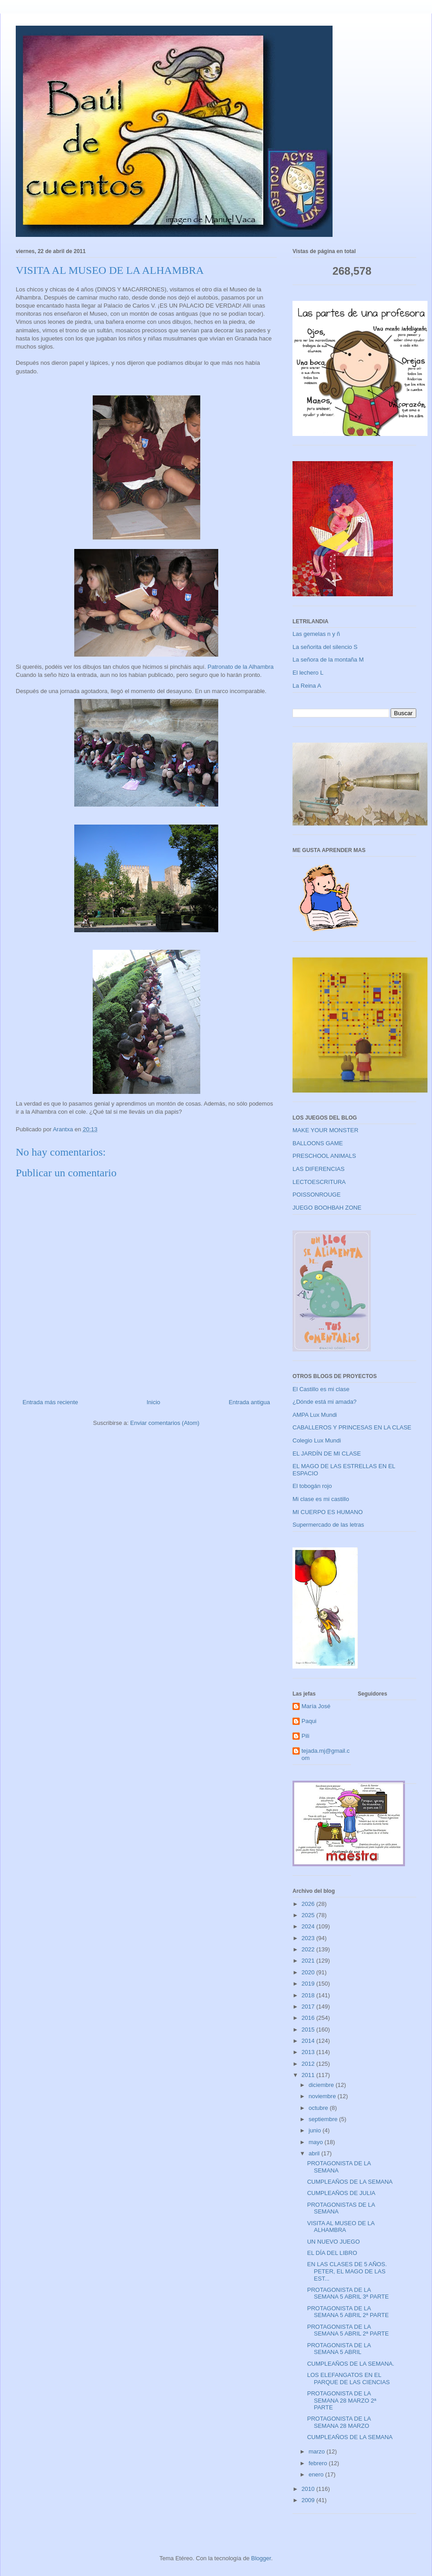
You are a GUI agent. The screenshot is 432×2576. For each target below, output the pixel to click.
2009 (309, 2500)
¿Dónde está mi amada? (324, 1401)
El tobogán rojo (312, 1486)
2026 (309, 1903)
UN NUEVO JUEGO (333, 2241)
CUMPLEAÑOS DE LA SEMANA (349, 2181)
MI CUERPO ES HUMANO (327, 1512)
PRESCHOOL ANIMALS (324, 1155)
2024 (309, 1926)
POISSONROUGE (316, 1194)
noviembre (323, 2096)
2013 (309, 2052)
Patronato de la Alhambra (240, 666)
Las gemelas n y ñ (316, 633)
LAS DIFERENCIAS (318, 1169)
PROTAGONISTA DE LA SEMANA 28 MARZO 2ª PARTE (341, 2400)
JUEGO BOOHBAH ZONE (326, 1207)
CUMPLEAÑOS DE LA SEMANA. (350, 2363)
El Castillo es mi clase (320, 1389)
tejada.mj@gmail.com (326, 1754)
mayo (316, 2142)
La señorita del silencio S (325, 647)
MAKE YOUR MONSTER (325, 1130)
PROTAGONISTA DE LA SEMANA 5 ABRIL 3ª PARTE (347, 2293)
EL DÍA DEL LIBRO (332, 2252)
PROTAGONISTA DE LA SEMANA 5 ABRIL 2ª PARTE (347, 2312)
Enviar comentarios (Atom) (164, 1423)
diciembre (322, 2085)
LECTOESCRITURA (319, 1182)
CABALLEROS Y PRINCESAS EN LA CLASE (351, 1427)
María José (316, 1706)
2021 (309, 1960)
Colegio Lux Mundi (316, 1440)
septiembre (324, 2119)
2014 (309, 2040)
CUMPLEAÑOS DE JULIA (341, 2193)
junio (316, 2130)
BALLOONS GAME (317, 1143)
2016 (309, 2017)
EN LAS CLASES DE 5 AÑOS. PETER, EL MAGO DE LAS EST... (347, 2271)
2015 (309, 2029)
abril (315, 2153)
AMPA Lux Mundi (314, 1414)
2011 (309, 2075)
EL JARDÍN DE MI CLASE (326, 1453)
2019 (309, 1983)
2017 (309, 2006)
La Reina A (306, 685)
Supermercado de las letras (328, 1524)
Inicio (153, 1402)
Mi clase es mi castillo (320, 1499)
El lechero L (308, 672)
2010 (309, 2488)
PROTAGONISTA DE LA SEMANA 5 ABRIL (338, 2349)
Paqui (309, 1721)
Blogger (261, 2558)
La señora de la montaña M (328, 659)
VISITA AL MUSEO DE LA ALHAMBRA (340, 2227)
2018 (309, 1995)
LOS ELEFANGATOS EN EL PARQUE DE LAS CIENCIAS (348, 2379)
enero (317, 2474)
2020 (309, 1972)
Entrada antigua (249, 1402)
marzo (318, 2451)
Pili (305, 1735)
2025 (309, 1915)
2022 (309, 1949)
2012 (309, 2063)
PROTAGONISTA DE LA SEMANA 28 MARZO (338, 2422)
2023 (309, 1938)
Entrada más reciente (50, 1402)
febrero (319, 2463)
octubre (319, 2107)
